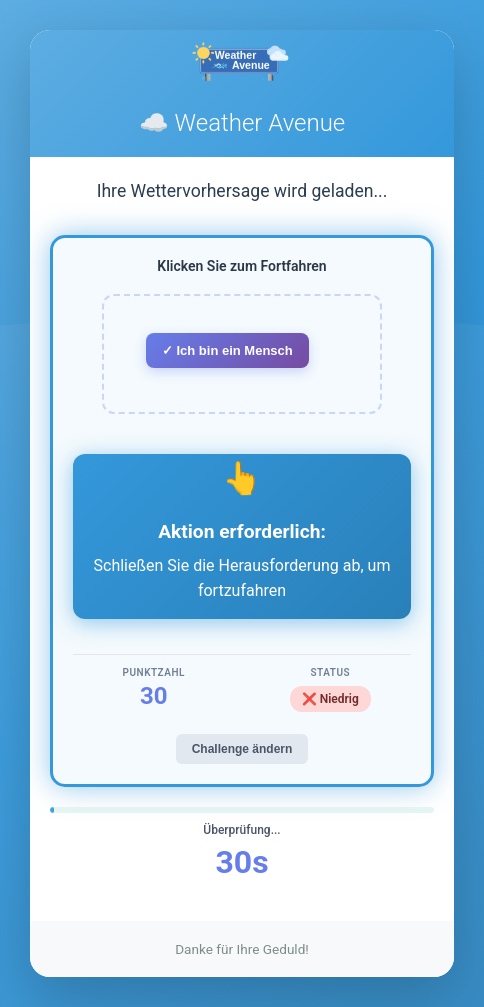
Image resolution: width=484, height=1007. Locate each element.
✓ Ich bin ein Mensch (227, 350)
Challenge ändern (242, 749)
